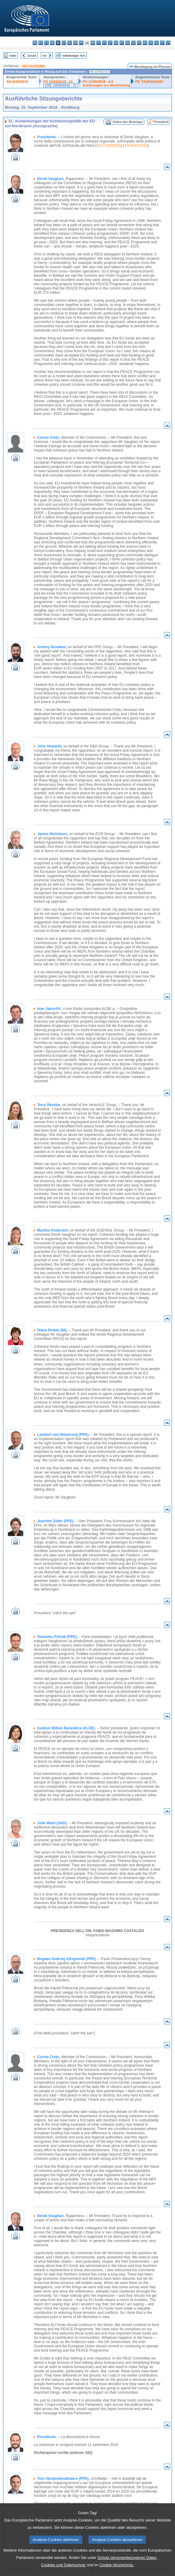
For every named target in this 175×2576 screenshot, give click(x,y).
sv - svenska (168, 42)
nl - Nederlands (127, 42)
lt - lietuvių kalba (110, 42)
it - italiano (98, 42)
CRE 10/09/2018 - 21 (61, 85)
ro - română (145, 42)
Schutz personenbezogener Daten (127, 2565)
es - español (40, 42)
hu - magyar (116, 42)
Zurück (31, 55)
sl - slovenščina (156, 42)
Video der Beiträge (127, 122)
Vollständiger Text (73, 55)
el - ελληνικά (69, 42)
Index (12, 55)
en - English (75, 42)
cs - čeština (46, 42)
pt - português (139, 42)
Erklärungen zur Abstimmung (106, 85)
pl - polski (133, 42)
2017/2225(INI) (33, 66)
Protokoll (161, 122)
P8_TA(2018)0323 (149, 81)
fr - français (81, 42)
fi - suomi (162, 42)
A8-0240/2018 (17, 81)
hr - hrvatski (93, 42)
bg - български (35, 42)
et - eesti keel (64, 42)
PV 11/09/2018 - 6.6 (98, 81)
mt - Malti (122, 42)
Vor (44, 55)
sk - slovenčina (150, 42)
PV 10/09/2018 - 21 (58, 81)
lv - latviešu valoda (104, 42)
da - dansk (52, 42)
